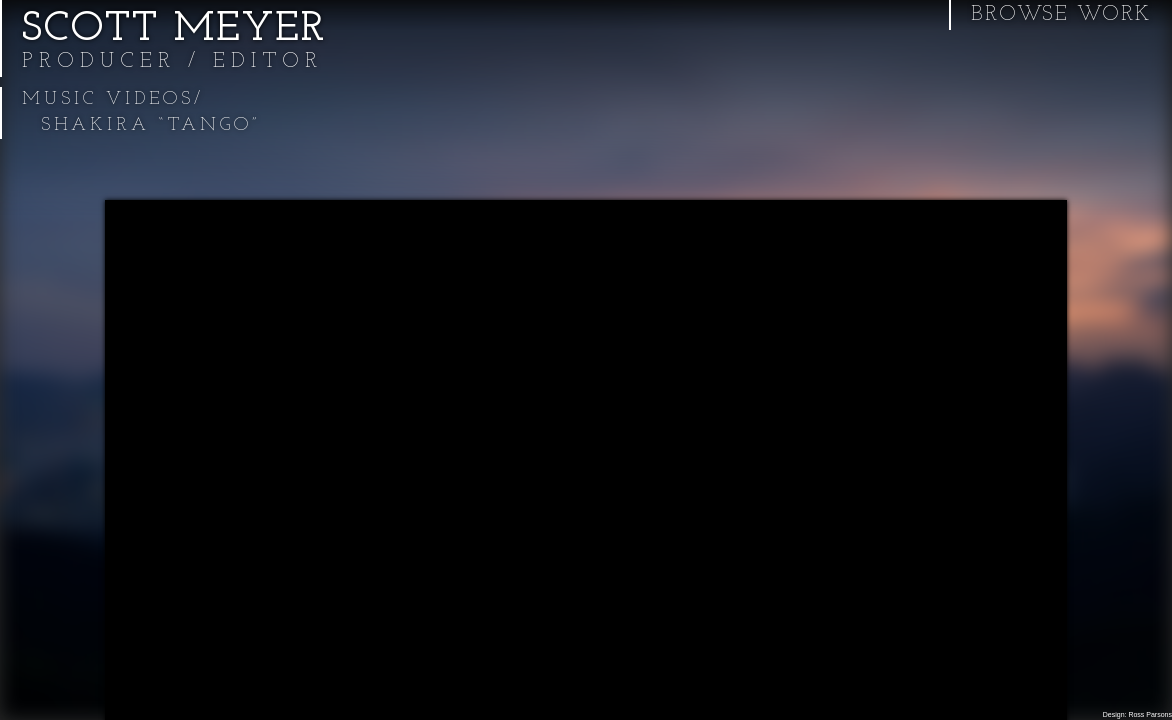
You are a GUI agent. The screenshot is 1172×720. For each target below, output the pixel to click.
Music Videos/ (113, 99)
